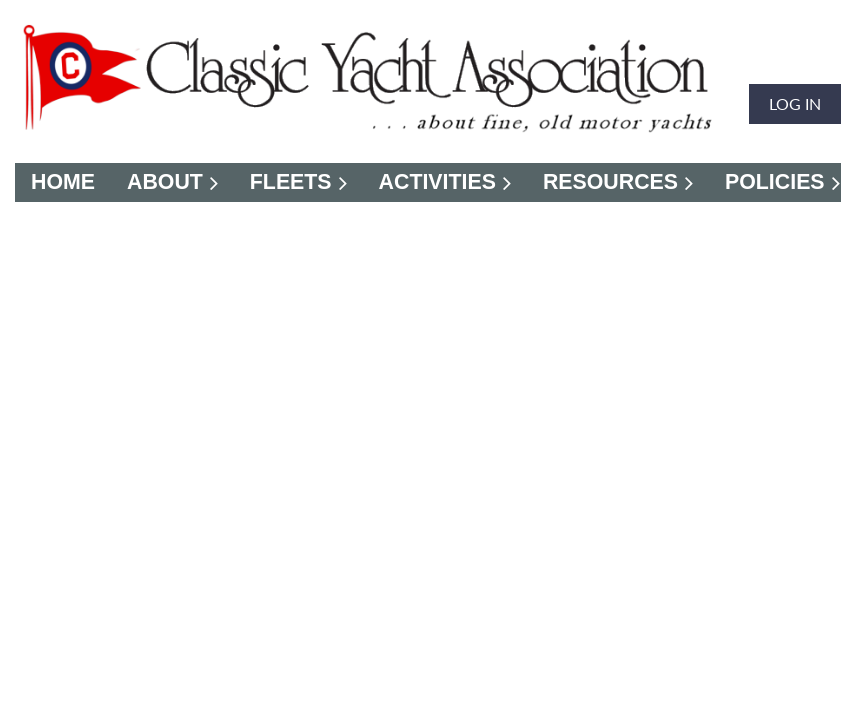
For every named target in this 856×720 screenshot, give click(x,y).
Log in (795, 103)
